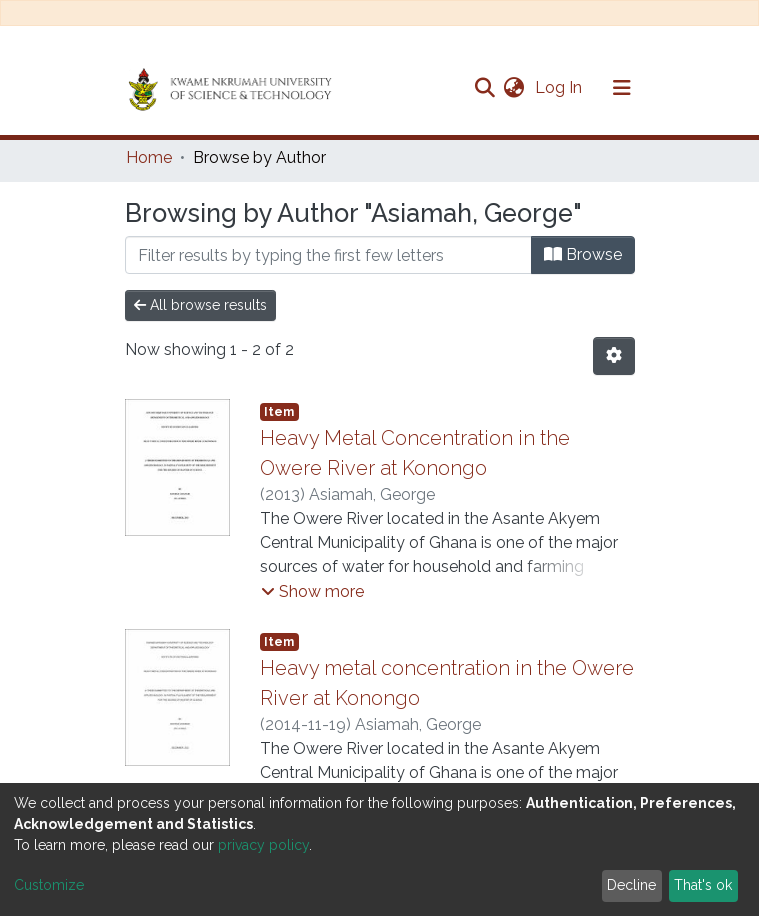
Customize (49, 885)
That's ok (703, 885)
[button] (514, 88)
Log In (560, 87)
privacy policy (263, 845)
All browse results (200, 305)
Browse (583, 254)
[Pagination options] (614, 356)
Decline (631, 885)
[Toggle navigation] (622, 88)
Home (149, 157)
